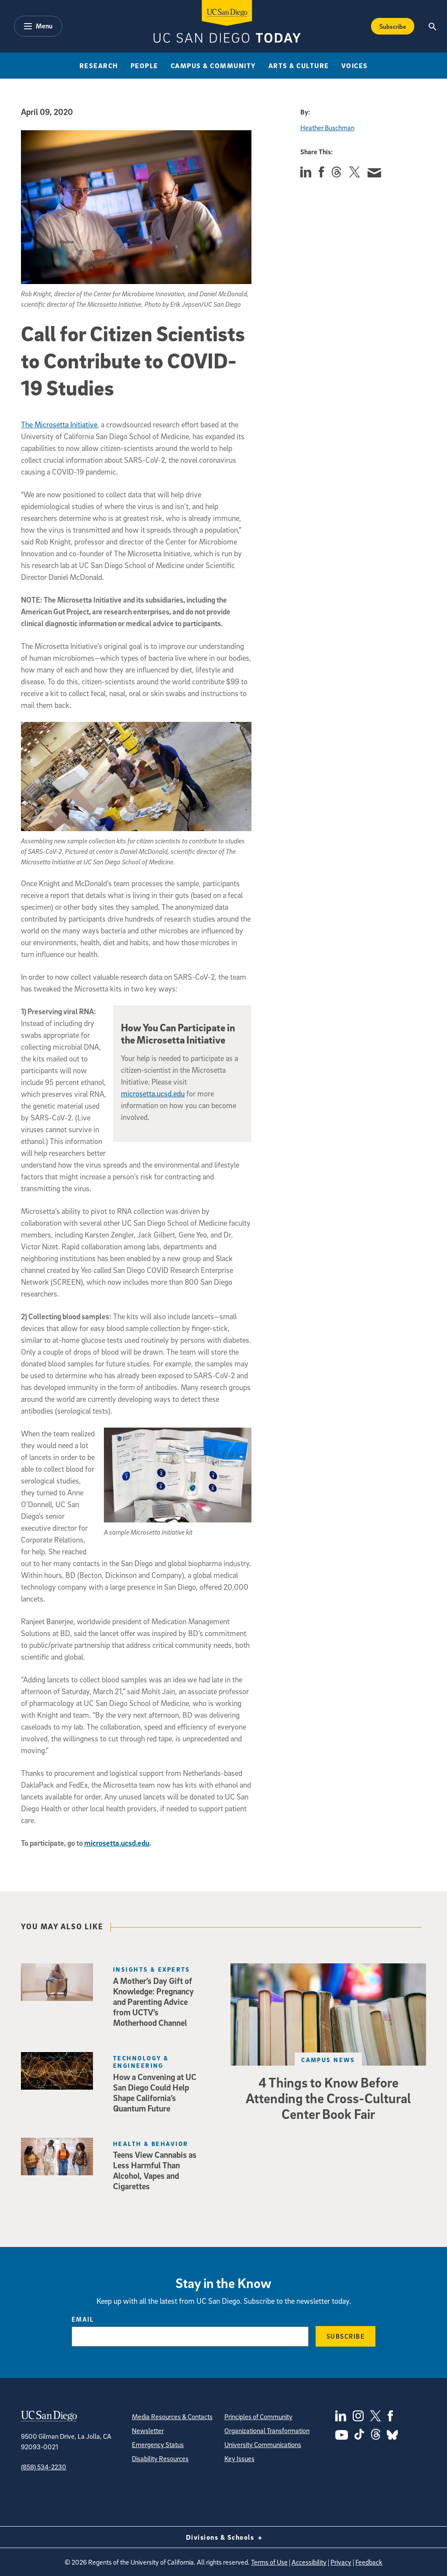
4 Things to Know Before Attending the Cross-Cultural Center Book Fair (328, 2098)
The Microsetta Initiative (59, 424)
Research (98, 65)
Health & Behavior (150, 2143)
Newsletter (148, 2430)
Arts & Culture (298, 65)
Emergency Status (158, 2444)
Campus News (328, 2059)
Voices (354, 65)
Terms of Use (269, 2562)
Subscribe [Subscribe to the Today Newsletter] (392, 26)
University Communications (262, 2444)
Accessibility (309, 2562)
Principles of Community (258, 2416)
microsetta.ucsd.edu (153, 1093)
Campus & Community (213, 65)
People (144, 65)
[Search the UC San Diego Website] (432, 26)
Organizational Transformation (266, 2430)
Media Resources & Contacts (172, 2416)
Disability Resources (160, 2458)
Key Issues (239, 2458)
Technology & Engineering (140, 2061)
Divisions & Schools (223, 2537)
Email (83, 2319)
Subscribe (346, 2336)
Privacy (340, 2562)
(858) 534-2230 (43, 2466)
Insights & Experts (151, 1969)
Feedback (368, 2562)
